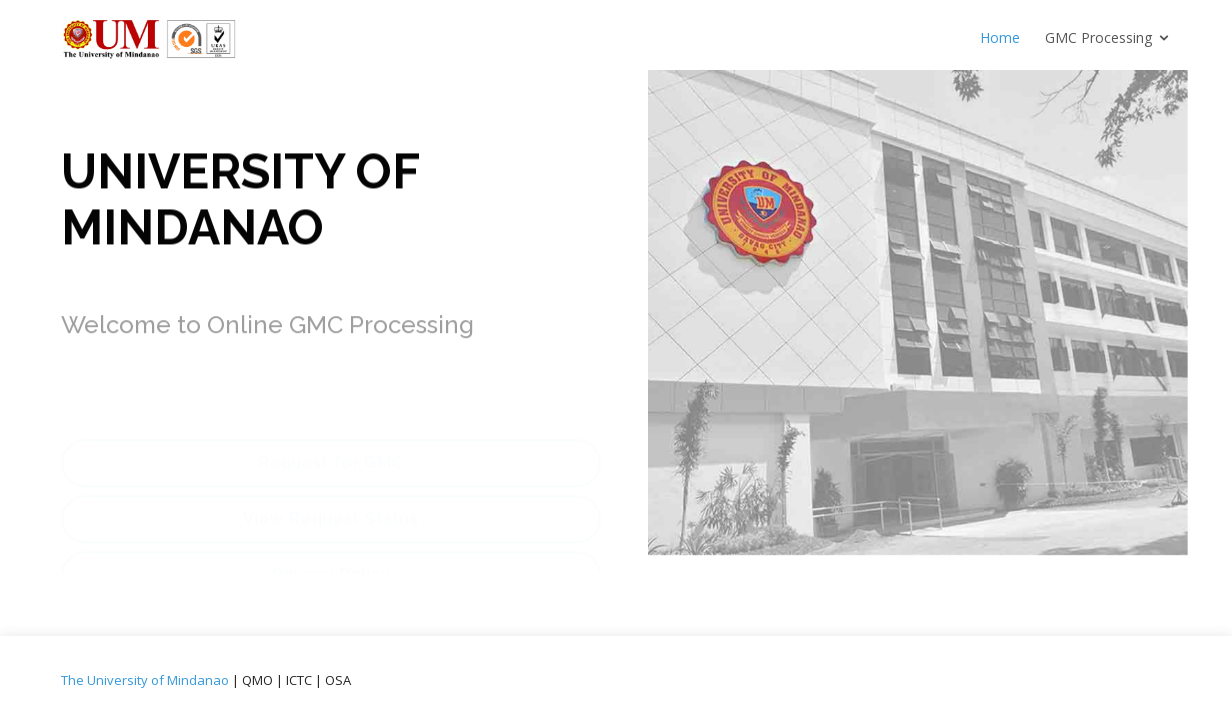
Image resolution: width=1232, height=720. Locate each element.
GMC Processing (1098, 37)
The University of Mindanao (145, 680)
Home (1000, 37)
